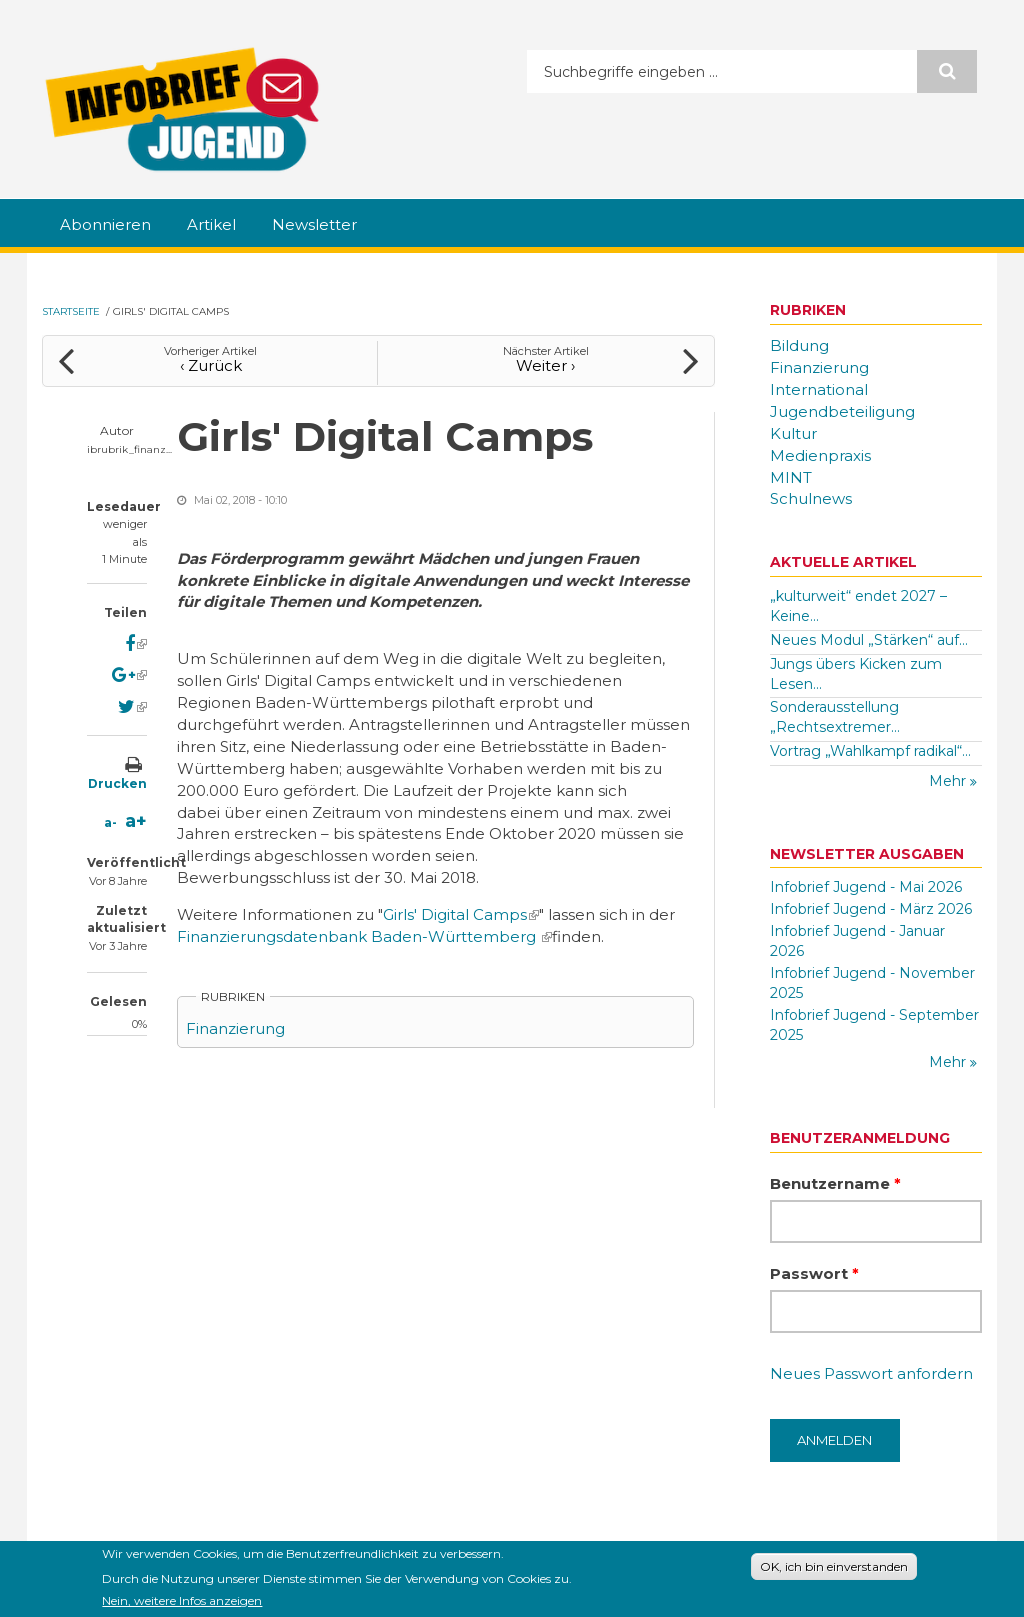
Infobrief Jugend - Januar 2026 (857, 941)
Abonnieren (105, 224)
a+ (136, 821)
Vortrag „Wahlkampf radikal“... (870, 751)
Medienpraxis (820, 455)
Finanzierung (235, 1028)
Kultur (793, 433)
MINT (791, 477)
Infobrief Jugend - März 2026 (871, 909)
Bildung (799, 345)
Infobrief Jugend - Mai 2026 (866, 887)
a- (110, 822)
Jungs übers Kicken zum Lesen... (856, 674)
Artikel (211, 224)
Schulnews (811, 498)
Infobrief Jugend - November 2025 (872, 983)
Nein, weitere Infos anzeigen (182, 1603)
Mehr (949, 781)
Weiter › (545, 365)
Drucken (117, 783)
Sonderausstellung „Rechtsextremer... (835, 717)
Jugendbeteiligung (842, 411)
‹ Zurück (211, 365)
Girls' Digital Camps (461, 914)
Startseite (71, 311)
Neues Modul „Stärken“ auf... (869, 640)
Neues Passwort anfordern (871, 1373)
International (819, 389)
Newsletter (314, 224)
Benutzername (835, 1183)
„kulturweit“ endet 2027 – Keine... (858, 606)
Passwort (814, 1273)
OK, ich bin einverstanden (834, 1569)
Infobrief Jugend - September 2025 (874, 1025)
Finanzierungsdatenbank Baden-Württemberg (364, 936)
